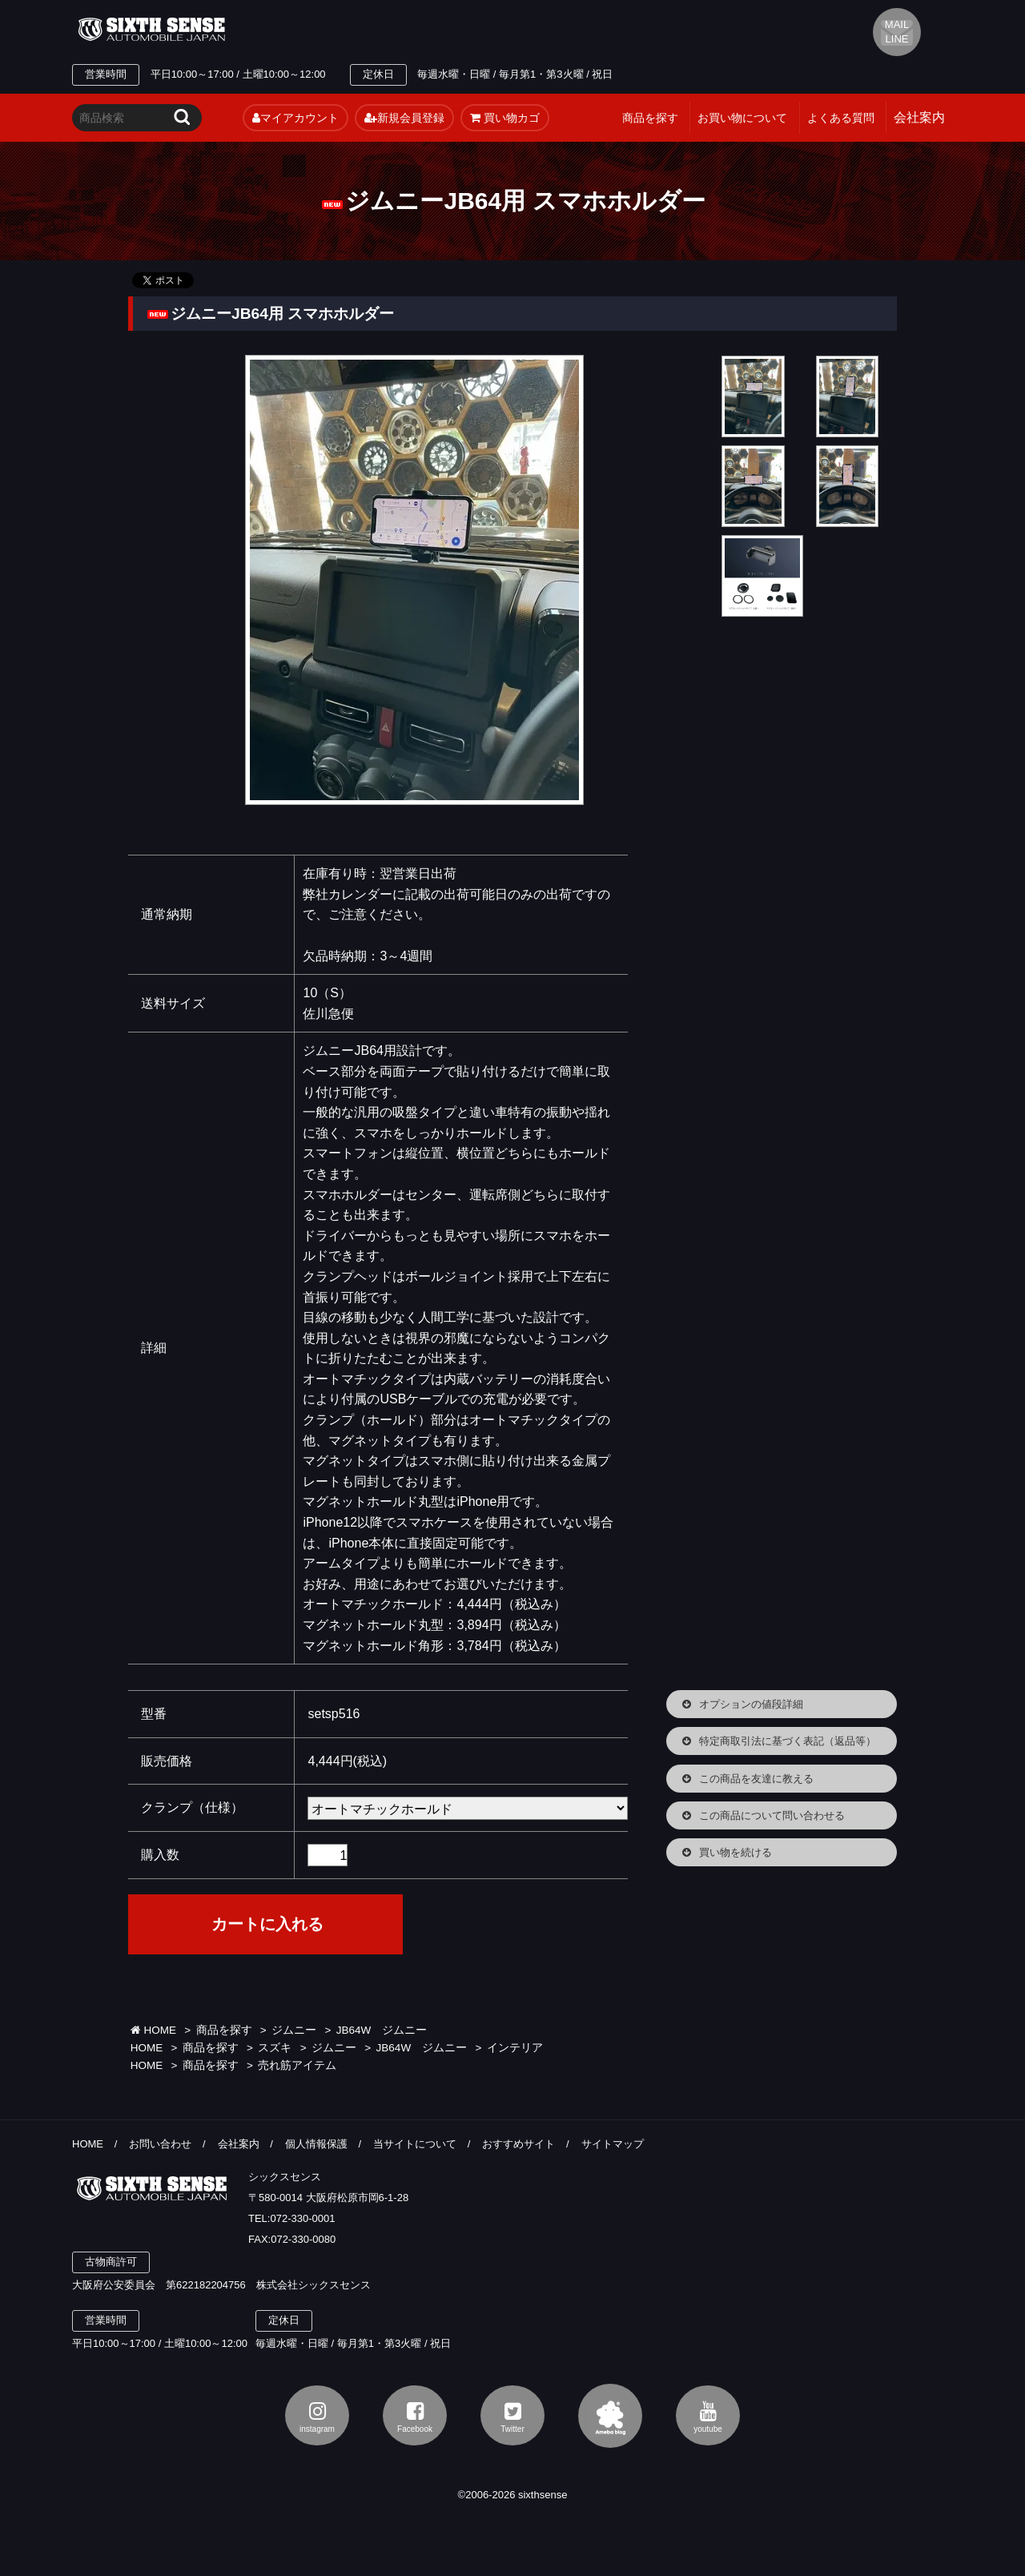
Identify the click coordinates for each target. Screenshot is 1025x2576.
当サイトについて (414, 2144)
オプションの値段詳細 (751, 1704)
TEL (386, 30)
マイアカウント (295, 117)
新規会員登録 (404, 117)
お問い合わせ (160, 2144)
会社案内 (238, 2144)
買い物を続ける (735, 1852)
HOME (153, 2030)
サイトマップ (612, 2144)
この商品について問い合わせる (772, 1815)
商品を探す (650, 117)
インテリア (515, 2048)
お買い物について (742, 117)
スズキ (274, 2048)
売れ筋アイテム (297, 2065)
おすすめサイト (518, 2144)
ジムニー (293, 2030)
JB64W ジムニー (382, 2030)
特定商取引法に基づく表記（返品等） (787, 1741)
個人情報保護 (316, 2144)
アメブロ (610, 2416)
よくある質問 (840, 117)
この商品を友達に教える (756, 1779)
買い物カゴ (505, 117)
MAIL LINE (897, 31)
